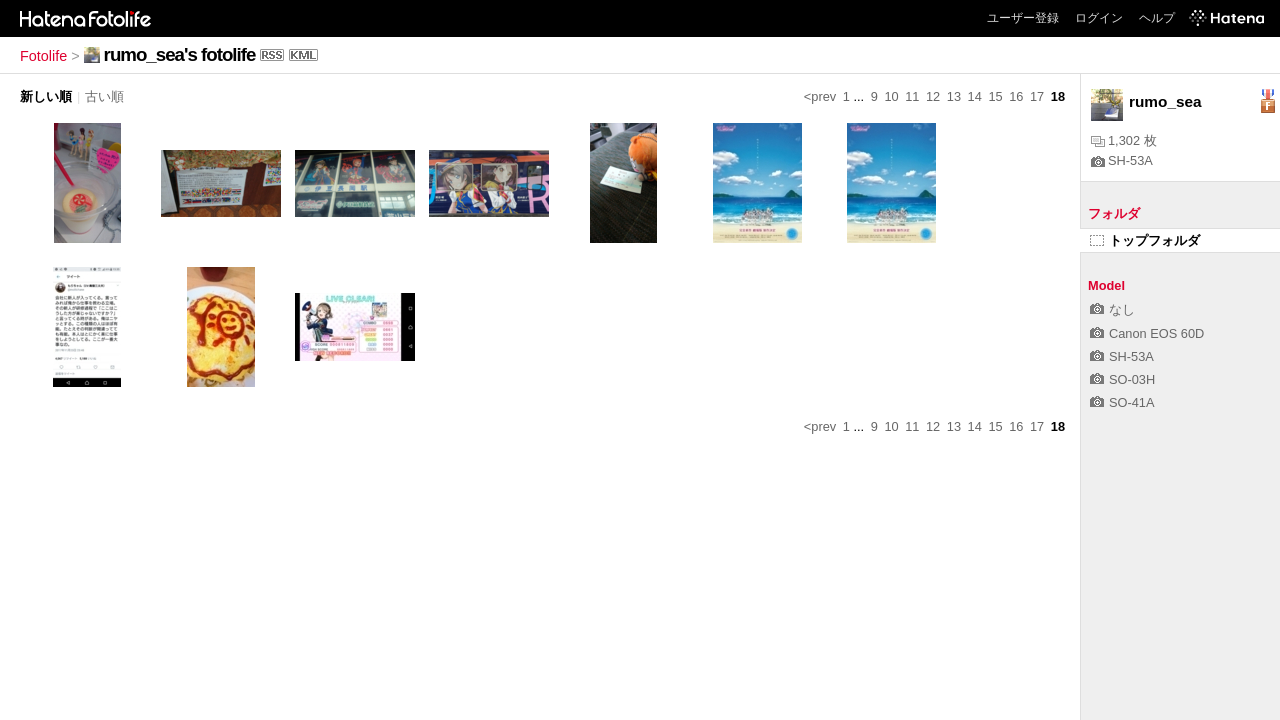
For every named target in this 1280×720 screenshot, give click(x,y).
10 (891, 96)
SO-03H (1122, 379)
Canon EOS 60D (1147, 333)
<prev (820, 96)
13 (954, 96)
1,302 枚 (1124, 140)
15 (995, 96)
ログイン (1099, 18)
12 (933, 96)
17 (1037, 96)
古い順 (104, 96)
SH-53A (1122, 160)
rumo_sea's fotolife (180, 54)
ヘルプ (1157, 18)
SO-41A (1122, 402)
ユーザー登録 (1023, 18)
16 (1016, 96)
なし (1112, 309)
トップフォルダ (1145, 240)
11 (912, 96)
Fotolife (43, 56)
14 (975, 96)
